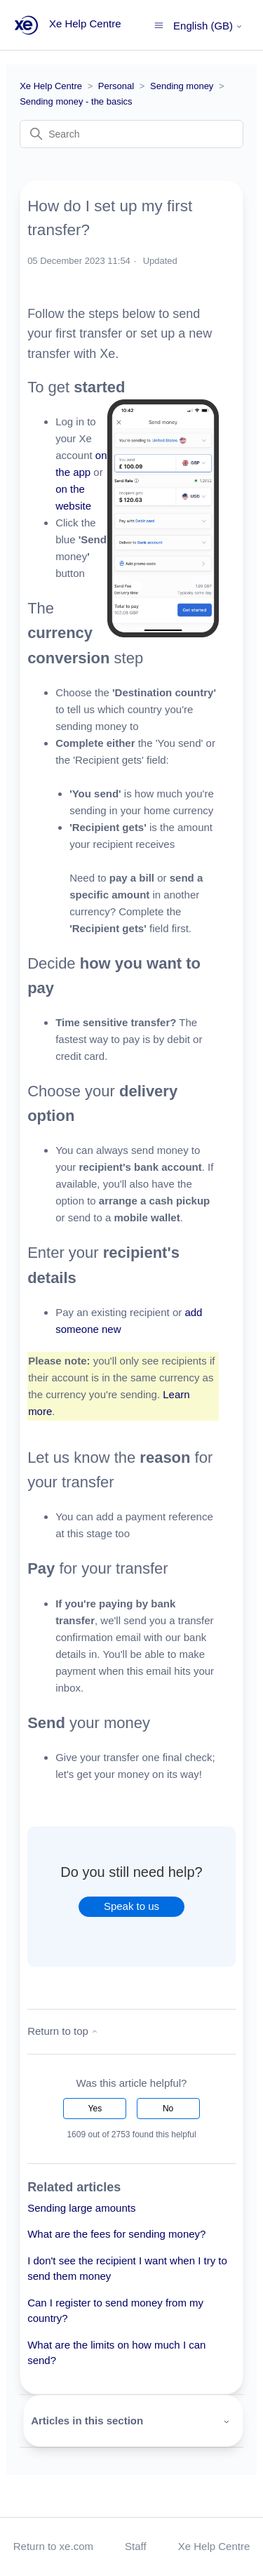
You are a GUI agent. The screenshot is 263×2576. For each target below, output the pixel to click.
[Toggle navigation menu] (158, 24)
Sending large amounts (81, 2208)
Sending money (181, 86)
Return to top (62, 2031)
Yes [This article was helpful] (95, 2108)
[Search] (131, 134)
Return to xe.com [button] (53, 2546)
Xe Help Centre (51, 86)
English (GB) (208, 26)
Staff (136, 2546)
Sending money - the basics (76, 101)
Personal (116, 86)
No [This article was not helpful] (168, 2108)
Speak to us (131, 1906)
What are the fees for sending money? (116, 2234)
